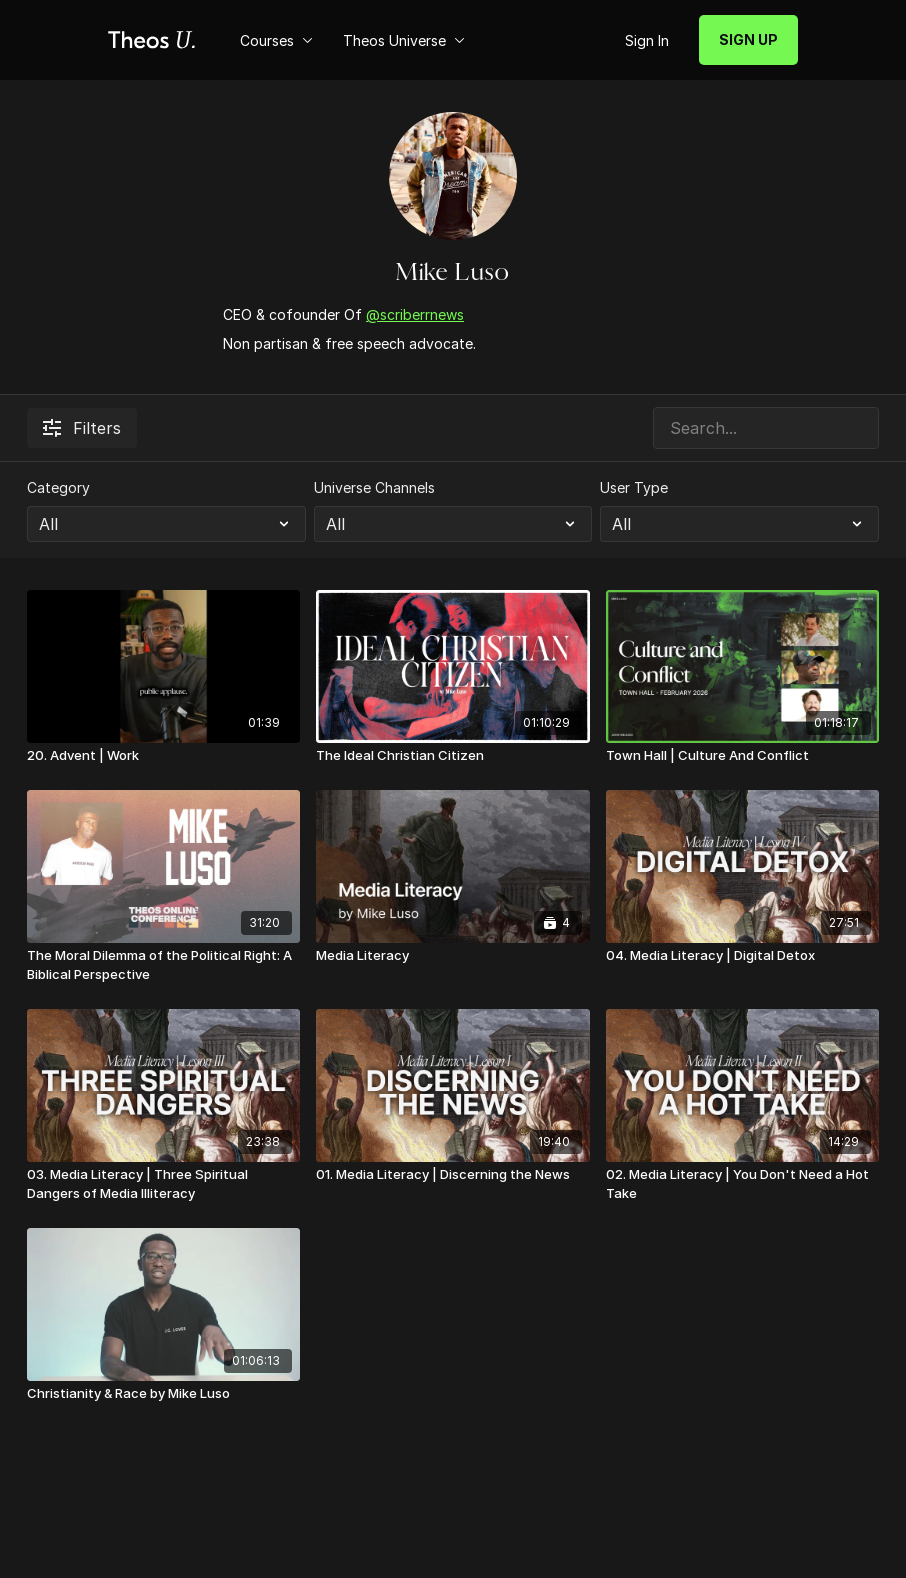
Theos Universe (404, 40)
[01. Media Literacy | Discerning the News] (452, 1175)
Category (58, 487)
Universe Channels (374, 487)
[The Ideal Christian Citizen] (452, 756)
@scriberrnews (415, 314)
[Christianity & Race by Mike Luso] (163, 1394)
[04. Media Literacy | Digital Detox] (742, 956)
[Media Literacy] (452, 956)
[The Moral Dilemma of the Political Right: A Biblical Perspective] (163, 965)
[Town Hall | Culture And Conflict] (742, 756)
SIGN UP (748, 39)
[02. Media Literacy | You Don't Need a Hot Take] (742, 1184)
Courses (276, 40)
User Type (634, 487)
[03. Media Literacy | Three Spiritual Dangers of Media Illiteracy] (163, 1184)
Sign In (647, 40)
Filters (82, 428)
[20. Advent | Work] (163, 756)
